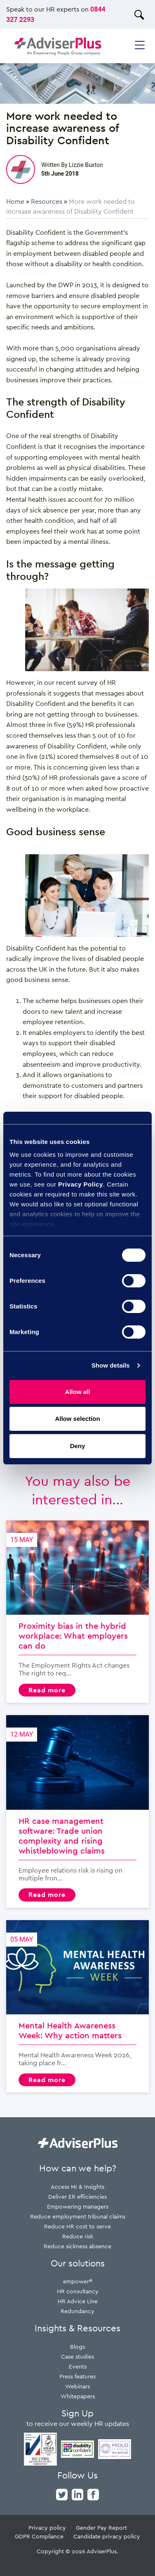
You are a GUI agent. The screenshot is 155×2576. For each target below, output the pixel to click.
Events (78, 2366)
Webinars (77, 2386)
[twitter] (62, 2494)
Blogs (77, 2346)
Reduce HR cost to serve (77, 2226)
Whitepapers (78, 2396)
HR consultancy (78, 2291)
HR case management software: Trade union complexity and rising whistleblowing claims (77, 1811)
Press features (77, 2376)
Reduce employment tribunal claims (77, 2216)
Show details (111, 1365)
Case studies (77, 2356)
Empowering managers (77, 2206)
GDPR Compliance (39, 2536)
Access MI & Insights (77, 2186)
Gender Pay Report (101, 2527)
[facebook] (93, 2494)
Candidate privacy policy (106, 2536)
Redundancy (77, 2310)
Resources (46, 201)
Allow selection (77, 1418)
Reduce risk (77, 2236)
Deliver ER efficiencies (77, 2196)
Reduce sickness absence (77, 2246)
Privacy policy (47, 2527)
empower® (77, 2281)
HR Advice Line (78, 2300)
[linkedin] (77, 2494)
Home (15, 201)
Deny (77, 1445)
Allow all (77, 1391)
